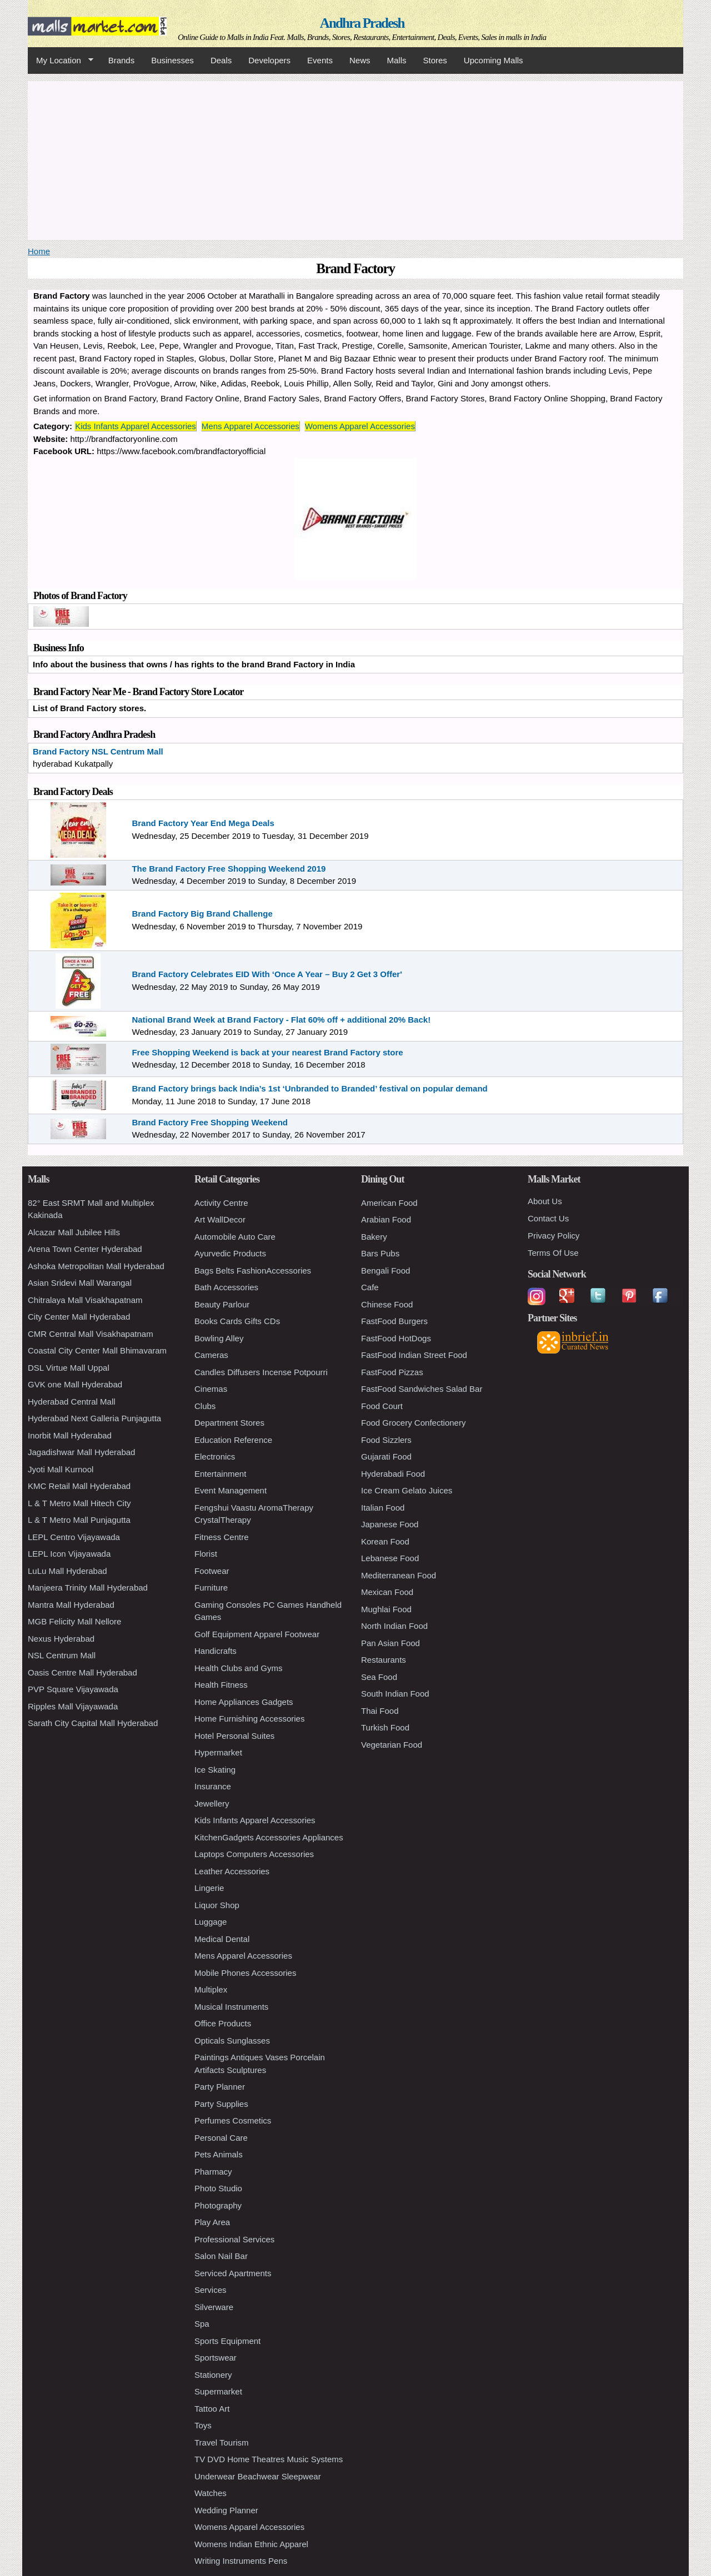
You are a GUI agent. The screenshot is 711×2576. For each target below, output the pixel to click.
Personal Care (221, 2137)
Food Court (382, 1406)
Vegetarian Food (391, 1744)
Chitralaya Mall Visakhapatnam (85, 1300)
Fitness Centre (221, 1537)
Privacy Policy (553, 1235)
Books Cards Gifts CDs (237, 1321)
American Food (389, 1203)
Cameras (211, 1355)
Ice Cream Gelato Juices (406, 1490)
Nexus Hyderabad (61, 1638)
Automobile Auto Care (235, 1236)
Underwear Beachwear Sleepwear (257, 2476)
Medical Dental (221, 1939)
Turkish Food (385, 1727)
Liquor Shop (216, 1905)
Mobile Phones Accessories (245, 1973)
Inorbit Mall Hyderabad (70, 1435)
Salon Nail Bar (221, 2256)
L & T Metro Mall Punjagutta (79, 1520)
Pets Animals (218, 2154)
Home (39, 251)
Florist (205, 1553)
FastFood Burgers (394, 1321)
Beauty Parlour (221, 1304)
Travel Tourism (221, 2442)
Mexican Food (387, 1592)
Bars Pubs (380, 1253)
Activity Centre (221, 1203)
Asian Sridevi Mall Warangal (80, 1282)
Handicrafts (215, 1651)
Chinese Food (387, 1304)
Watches (210, 2493)
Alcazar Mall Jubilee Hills (74, 1232)
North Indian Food (394, 1626)
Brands (121, 60)
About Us (545, 1201)
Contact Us (548, 1218)
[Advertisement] (355, 159)
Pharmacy (213, 2171)
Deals (221, 60)
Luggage (210, 1921)
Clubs (205, 1406)
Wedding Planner (226, 2510)
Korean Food (385, 1541)
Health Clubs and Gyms (238, 1668)
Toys (203, 2425)
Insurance (212, 1786)
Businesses (172, 60)
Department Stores (229, 1422)
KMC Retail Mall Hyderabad (79, 1486)
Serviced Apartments (232, 2273)
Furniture (211, 1587)
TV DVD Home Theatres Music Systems (268, 2459)
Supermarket (218, 2391)
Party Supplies (221, 2104)
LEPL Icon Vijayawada (69, 1553)
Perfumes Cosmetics (232, 2120)
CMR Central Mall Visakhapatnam (90, 1334)
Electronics (214, 1456)
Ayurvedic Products (230, 1253)
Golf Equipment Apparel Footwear (256, 1634)
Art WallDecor (220, 1219)
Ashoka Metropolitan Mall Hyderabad (96, 1266)
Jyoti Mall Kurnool (60, 1469)
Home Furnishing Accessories (249, 1718)
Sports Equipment (227, 2341)
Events (320, 60)
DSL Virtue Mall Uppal (68, 1367)
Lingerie (209, 1888)
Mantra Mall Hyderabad (71, 1604)
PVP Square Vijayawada (73, 1689)
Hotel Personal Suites (234, 1735)
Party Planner (219, 2086)
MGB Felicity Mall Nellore (74, 1621)
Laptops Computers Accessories (254, 1854)
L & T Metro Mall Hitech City (79, 1503)
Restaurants (383, 1659)
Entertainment (220, 1473)
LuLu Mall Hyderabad (67, 1571)
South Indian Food (395, 1693)
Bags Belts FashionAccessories (252, 1270)
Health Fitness (221, 1684)
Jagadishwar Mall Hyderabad (81, 1452)
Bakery (374, 1236)
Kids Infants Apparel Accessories (135, 426)
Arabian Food (386, 1219)
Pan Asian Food (390, 1643)
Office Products (222, 2023)
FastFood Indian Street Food (414, 1355)
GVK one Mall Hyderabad (75, 1384)
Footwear (211, 1571)
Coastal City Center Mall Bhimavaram (97, 1350)
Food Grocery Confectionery (413, 1422)
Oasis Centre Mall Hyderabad (82, 1672)
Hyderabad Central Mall (72, 1401)
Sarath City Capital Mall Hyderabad (93, 1723)
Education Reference (233, 1440)
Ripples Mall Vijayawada (73, 1706)
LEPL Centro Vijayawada (74, 1537)
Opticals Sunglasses (232, 2040)
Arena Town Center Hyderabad (85, 1249)
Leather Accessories (231, 1871)
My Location (60, 61)
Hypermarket (218, 1752)
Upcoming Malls (493, 60)
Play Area (212, 2222)
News (359, 60)
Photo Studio (218, 2188)
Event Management (230, 1490)
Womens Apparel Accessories (360, 426)
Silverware (213, 2307)
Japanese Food (389, 1524)
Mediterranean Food (398, 1575)
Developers (269, 60)
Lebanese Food (390, 1558)
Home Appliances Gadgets (243, 1702)
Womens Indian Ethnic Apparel (251, 2544)
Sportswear (215, 2357)
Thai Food (380, 1710)
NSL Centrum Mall (62, 1655)
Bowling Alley (218, 1338)
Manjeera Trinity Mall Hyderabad (88, 1587)
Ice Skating (215, 1769)
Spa (201, 2323)
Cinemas (210, 1388)
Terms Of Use (553, 1252)
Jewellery (211, 1803)
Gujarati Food (386, 1456)
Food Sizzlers (386, 1440)
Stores (435, 60)
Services (210, 2290)
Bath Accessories (226, 1287)
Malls (396, 60)
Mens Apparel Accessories (250, 426)
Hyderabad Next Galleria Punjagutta (94, 1418)
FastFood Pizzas (392, 1372)
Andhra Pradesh (362, 23)
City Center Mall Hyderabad (79, 1316)
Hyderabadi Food (393, 1473)
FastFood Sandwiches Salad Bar (421, 1388)
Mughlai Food (386, 1609)
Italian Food (382, 1507)
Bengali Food (385, 1270)
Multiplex (210, 1989)
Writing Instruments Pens (240, 2560)
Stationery (213, 2374)
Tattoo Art (211, 2408)
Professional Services (234, 2239)
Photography (218, 2205)
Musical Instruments (231, 2006)
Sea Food (379, 1677)
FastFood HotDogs (396, 1338)
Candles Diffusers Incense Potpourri (261, 1372)
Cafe (370, 1287)
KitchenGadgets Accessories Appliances (268, 1837)
